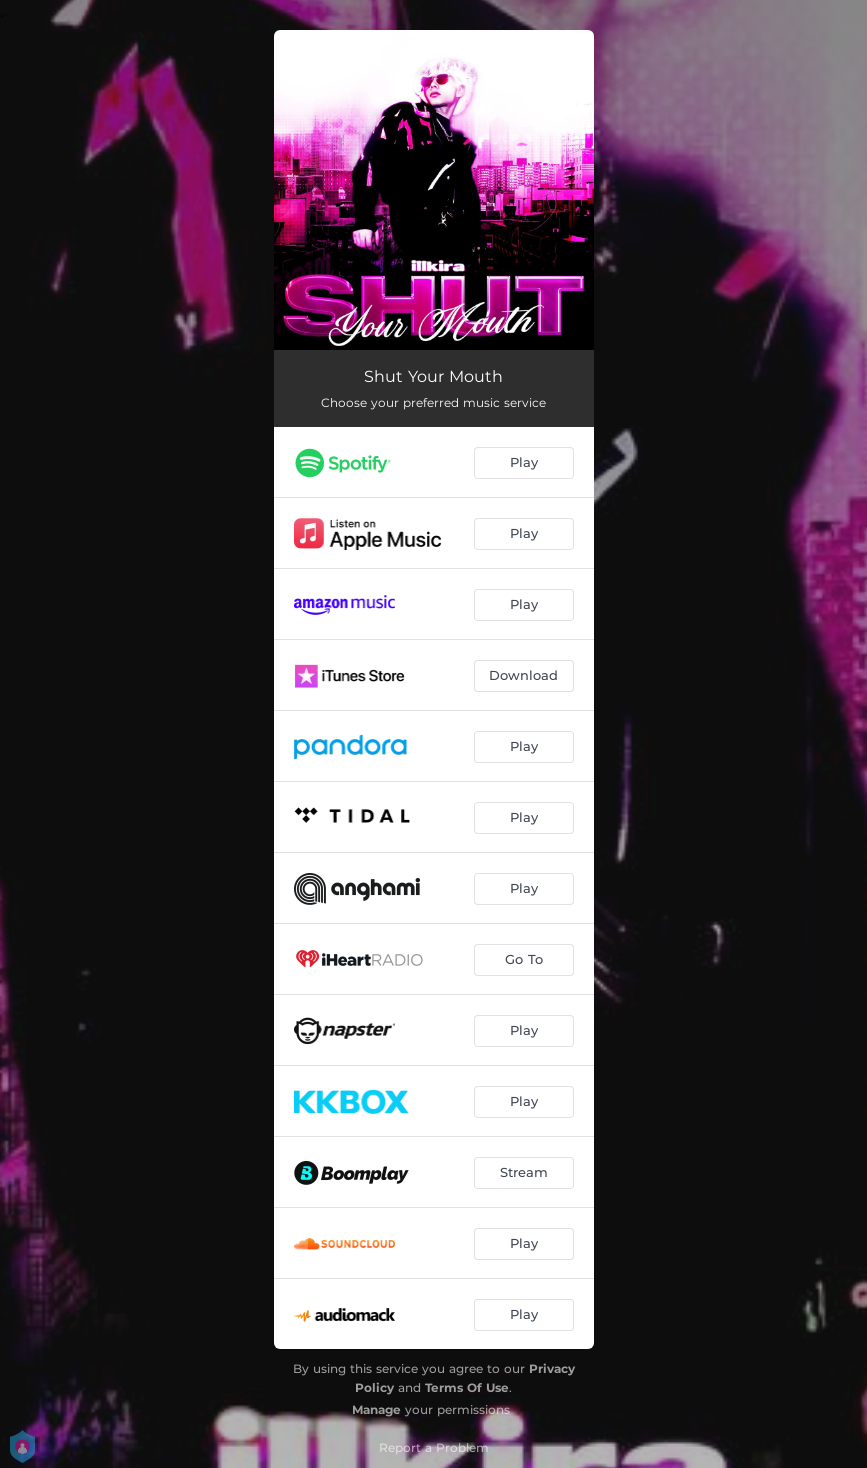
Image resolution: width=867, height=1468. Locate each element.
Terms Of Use (467, 1387)
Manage (376, 1409)
